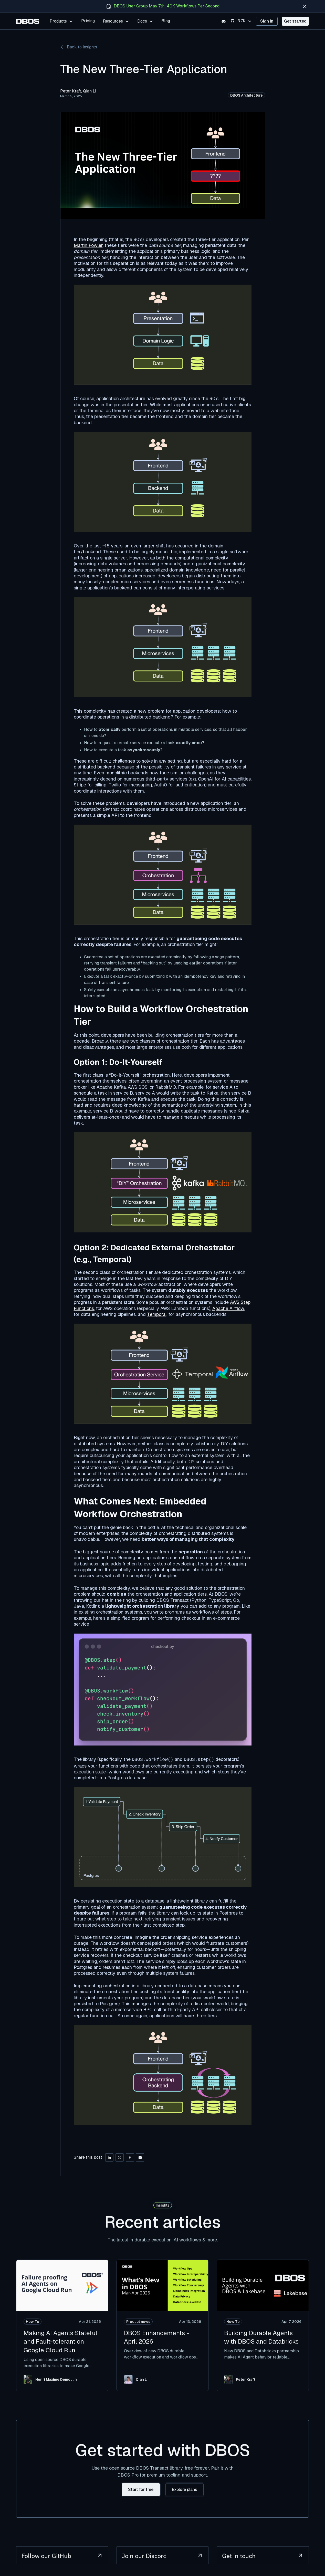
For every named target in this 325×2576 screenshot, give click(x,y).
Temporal (156, 1314)
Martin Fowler (88, 245)
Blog (165, 21)
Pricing (88, 21)
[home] (27, 21)
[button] (61, 21)
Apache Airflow (228, 1308)
